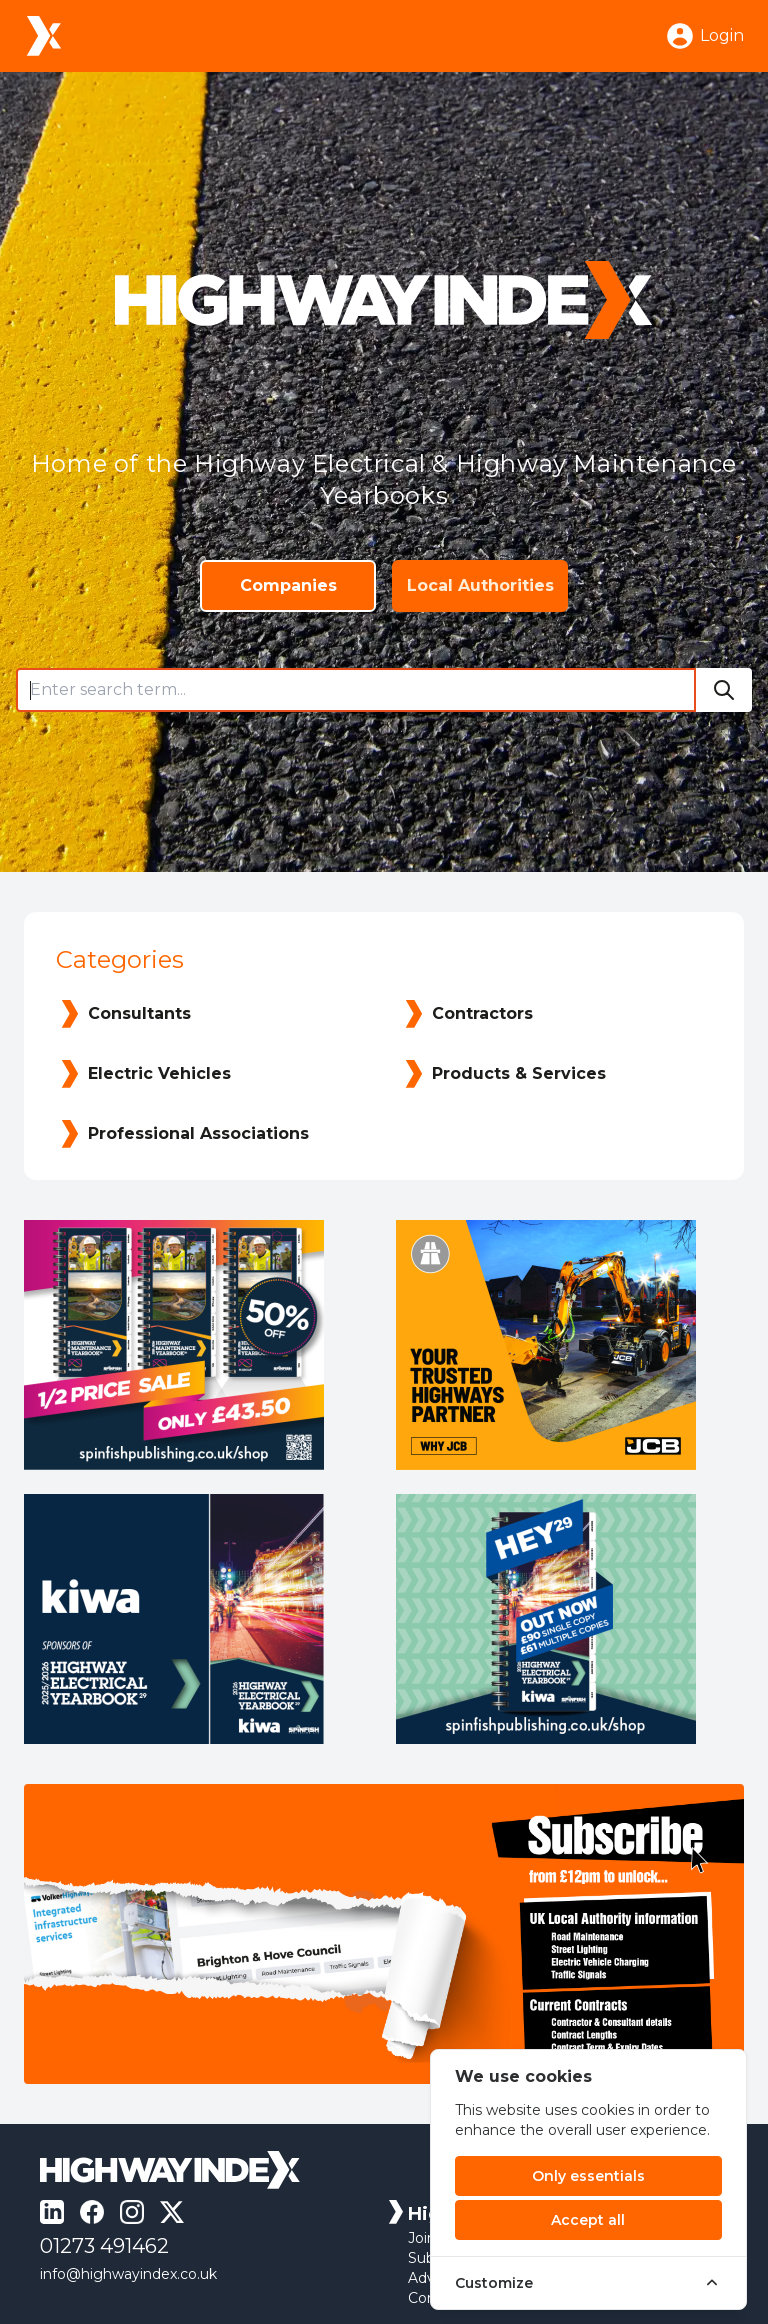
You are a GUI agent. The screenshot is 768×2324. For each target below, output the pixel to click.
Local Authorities (480, 585)
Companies (288, 585)
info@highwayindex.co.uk (128, 2274)
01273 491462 (104, 2246)
